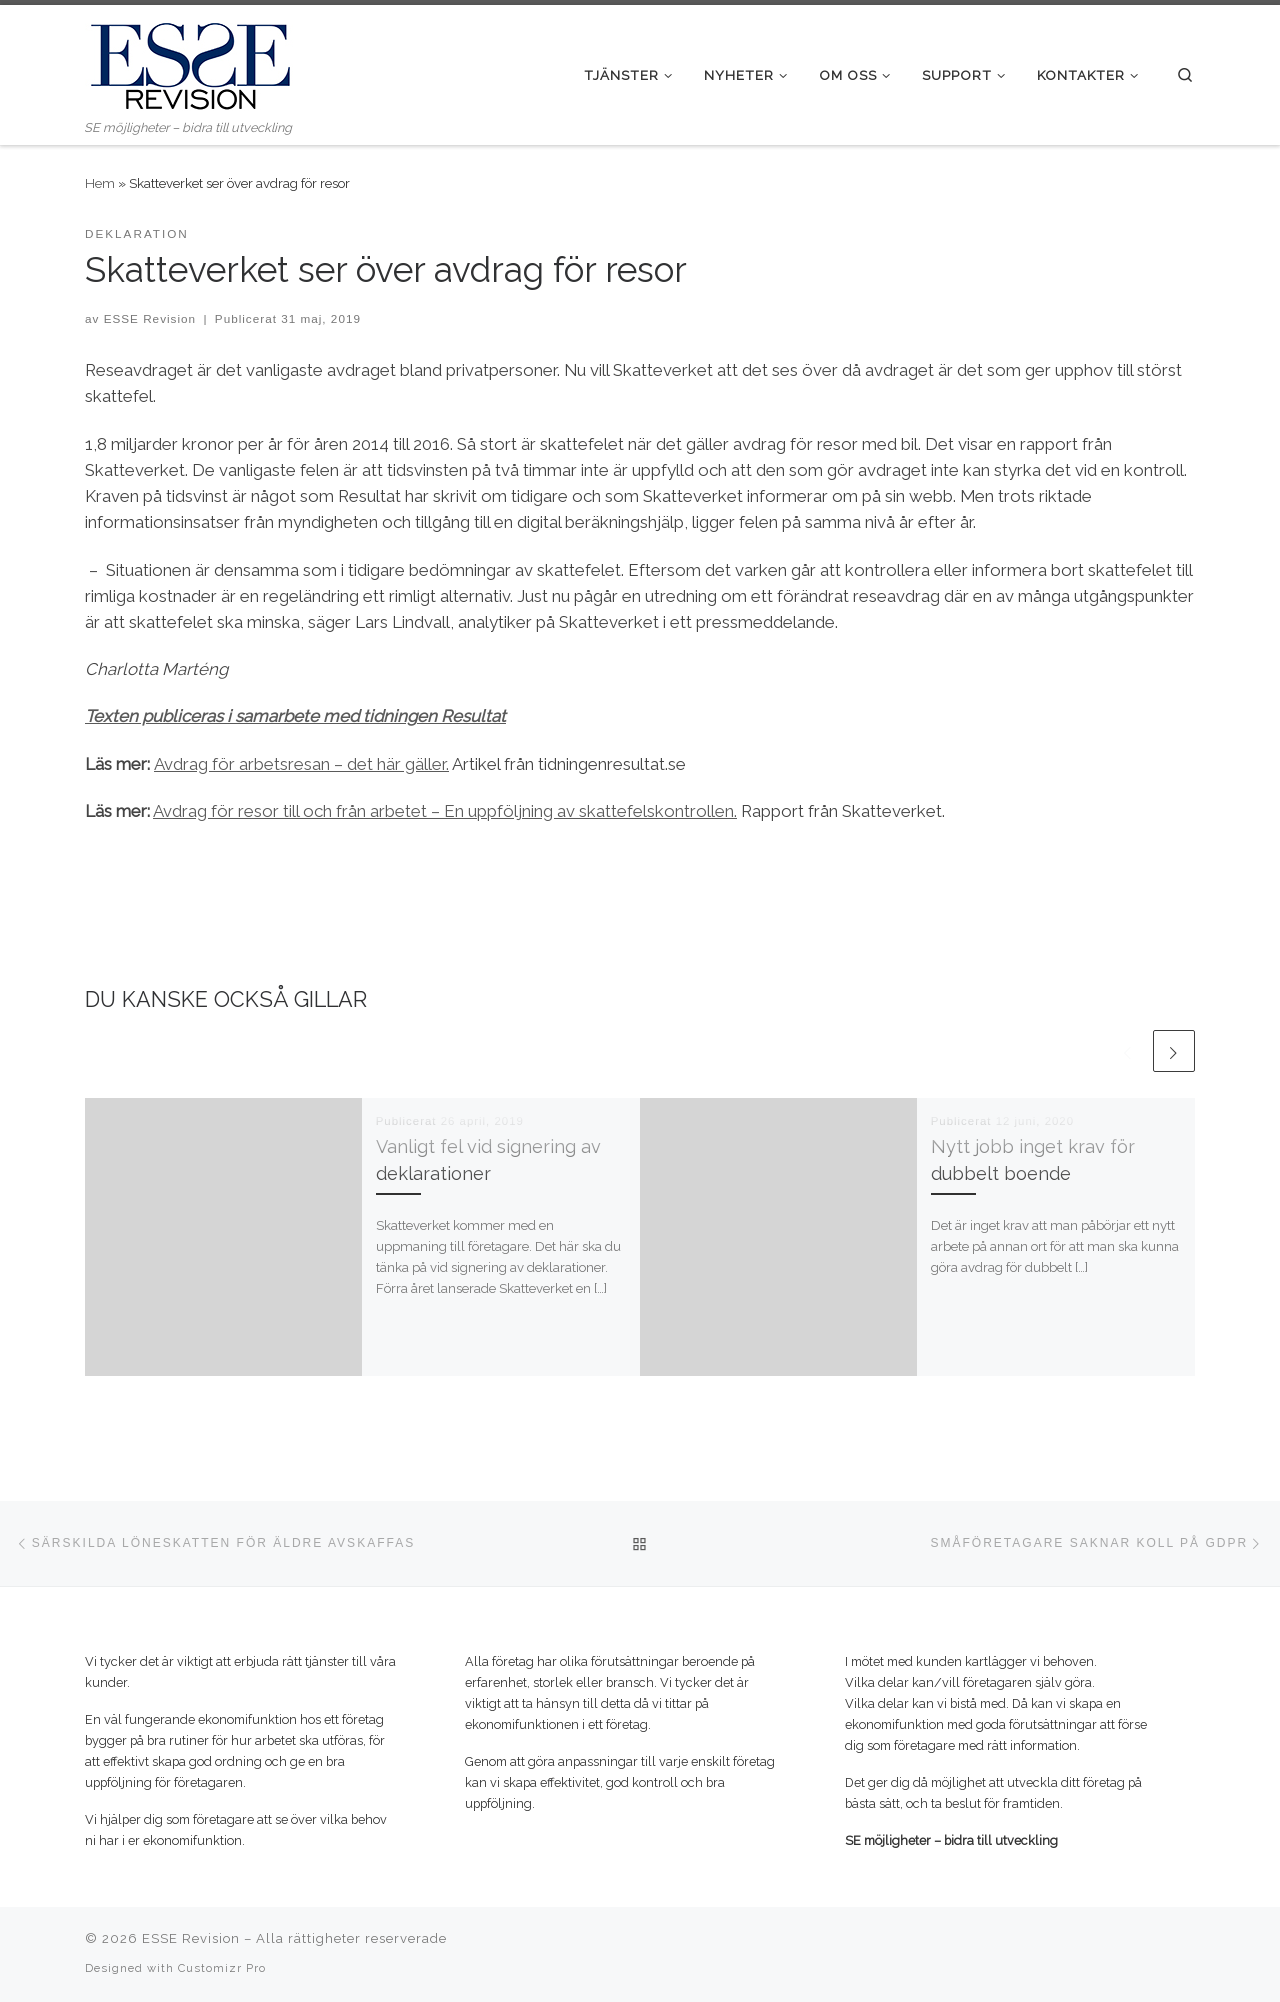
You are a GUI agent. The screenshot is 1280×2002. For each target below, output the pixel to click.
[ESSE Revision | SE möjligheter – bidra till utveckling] (190, 61)
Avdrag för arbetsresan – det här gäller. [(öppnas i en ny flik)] (301, 764)
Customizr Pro (222, 1968)
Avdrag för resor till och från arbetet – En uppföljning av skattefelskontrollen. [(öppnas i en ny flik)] (445, 811)
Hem (100, 183)
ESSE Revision (150, 318)
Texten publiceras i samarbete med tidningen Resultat (295, 716)
